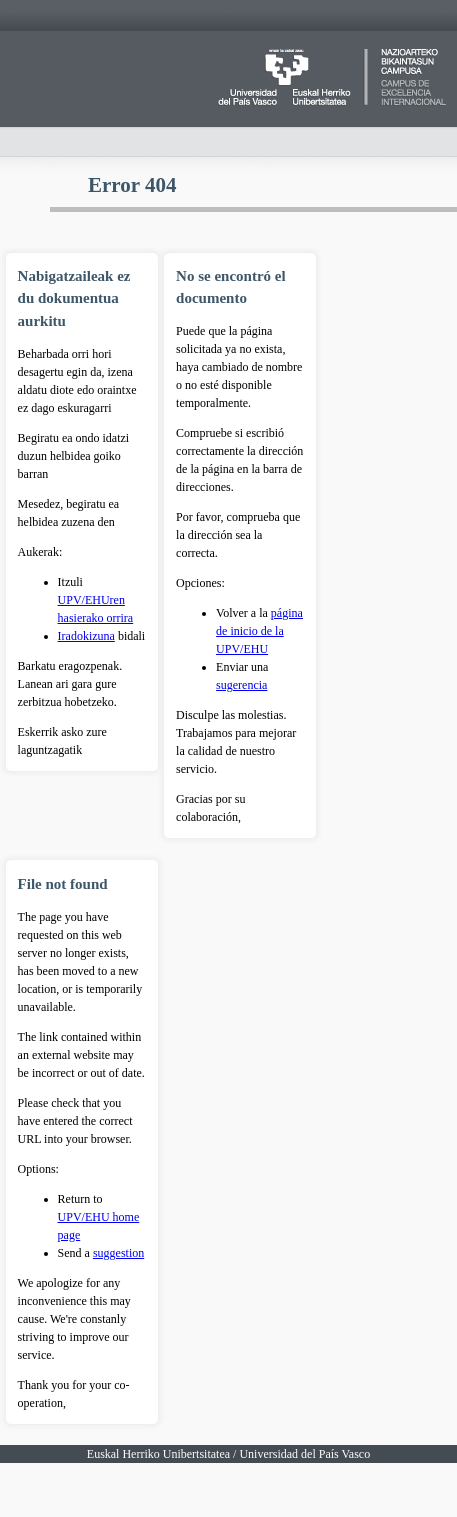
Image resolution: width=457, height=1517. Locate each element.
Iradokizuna (86, 636)
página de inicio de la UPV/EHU (259, 631)
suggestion (118, 1253)
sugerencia (241, 685)
